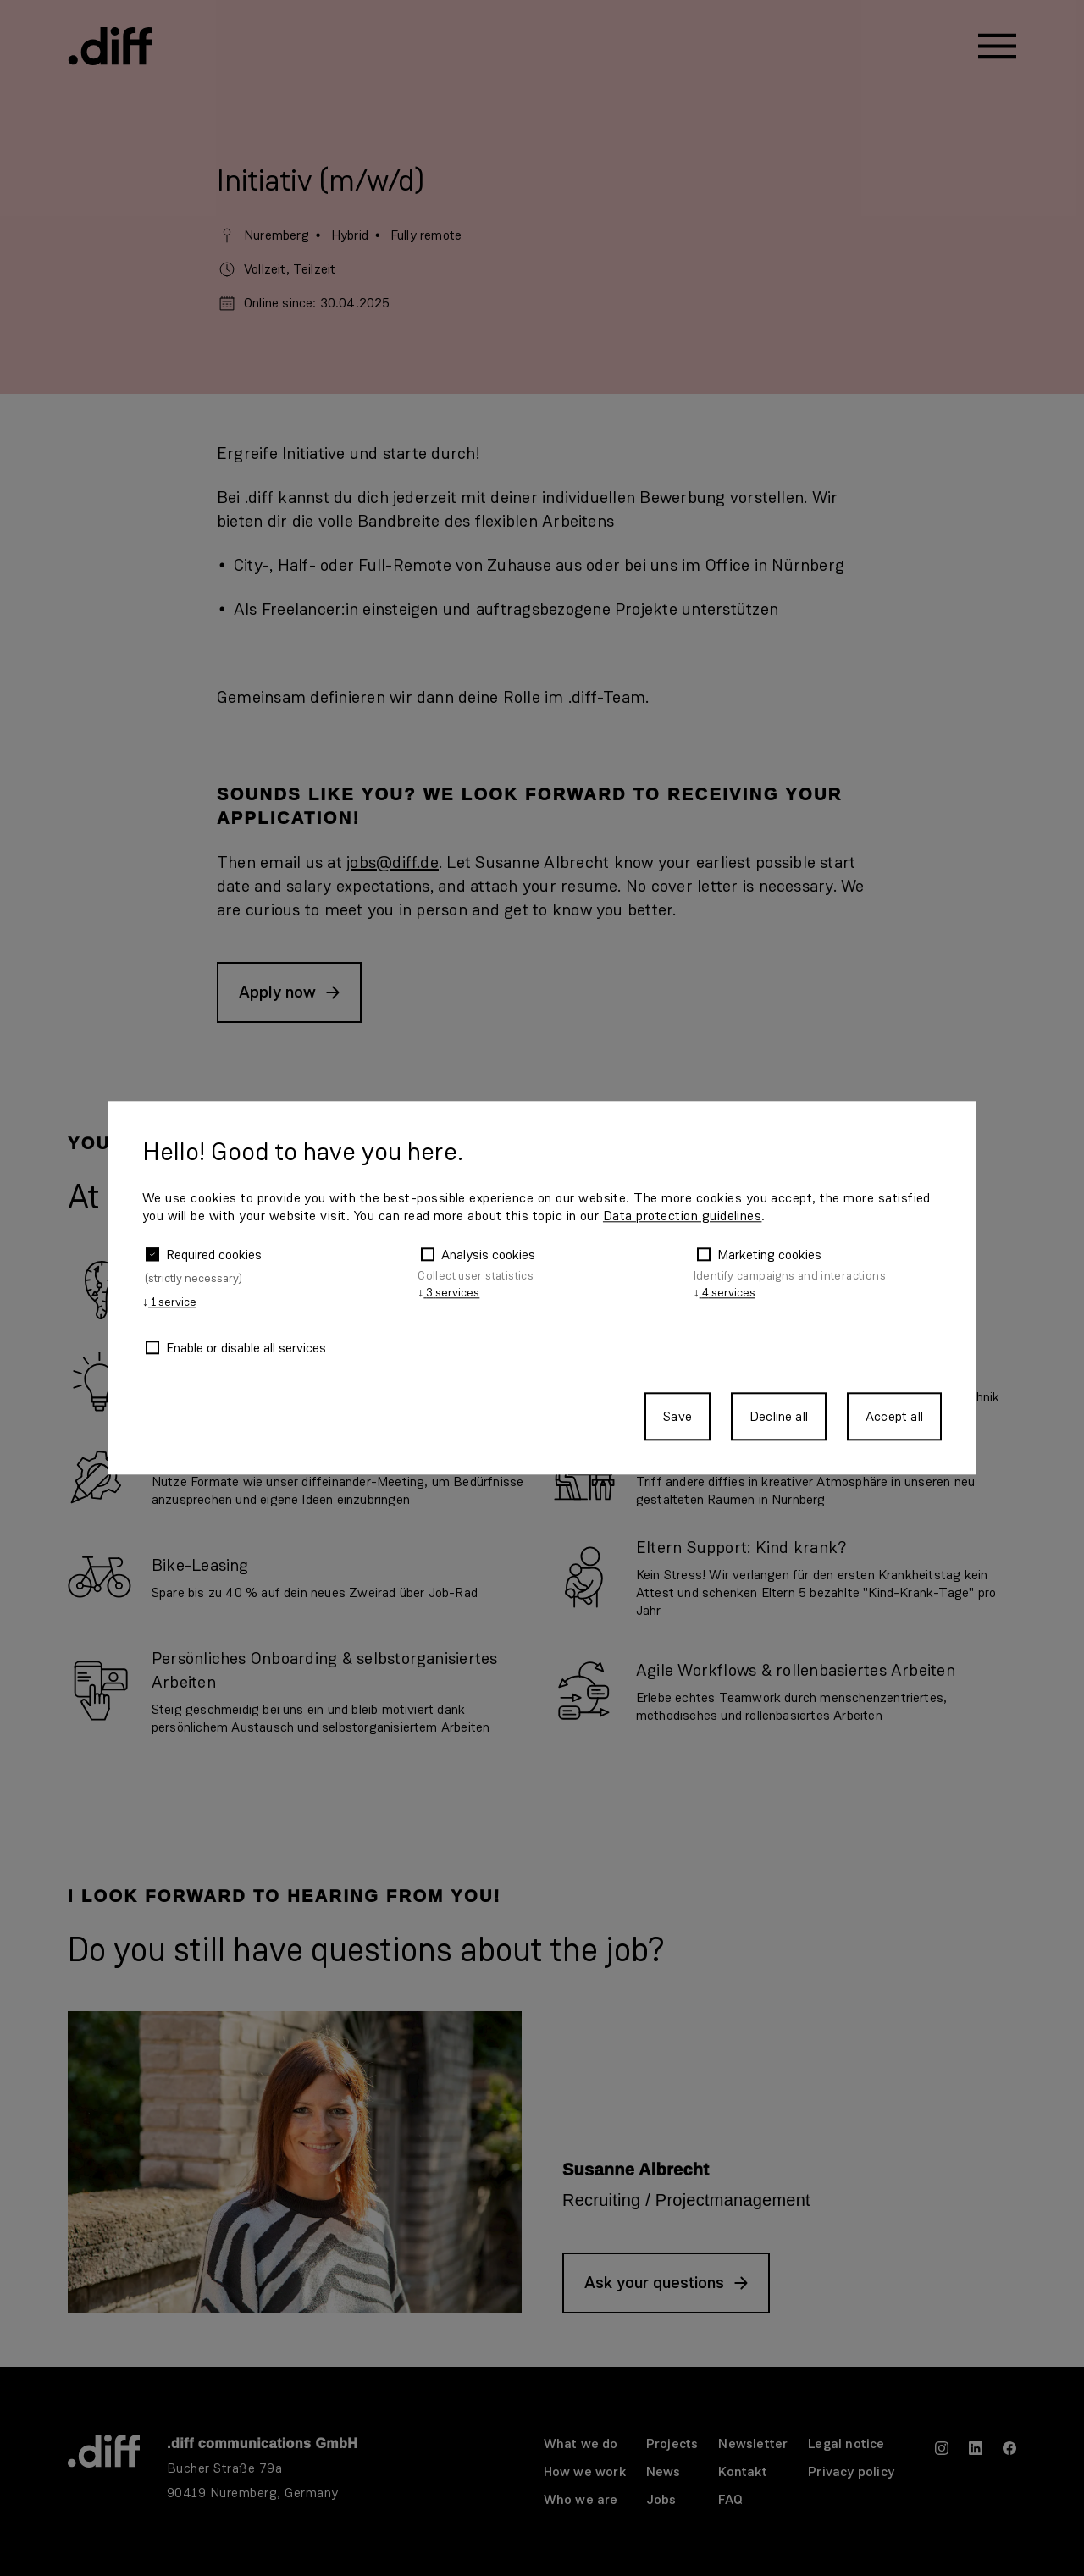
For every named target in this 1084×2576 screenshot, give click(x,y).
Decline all (778, 1417)
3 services (448, 1292)
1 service (169, 1303)
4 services (724, 1292)
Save (677, 1417)
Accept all (894, 1417)
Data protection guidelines (682, 1216)
